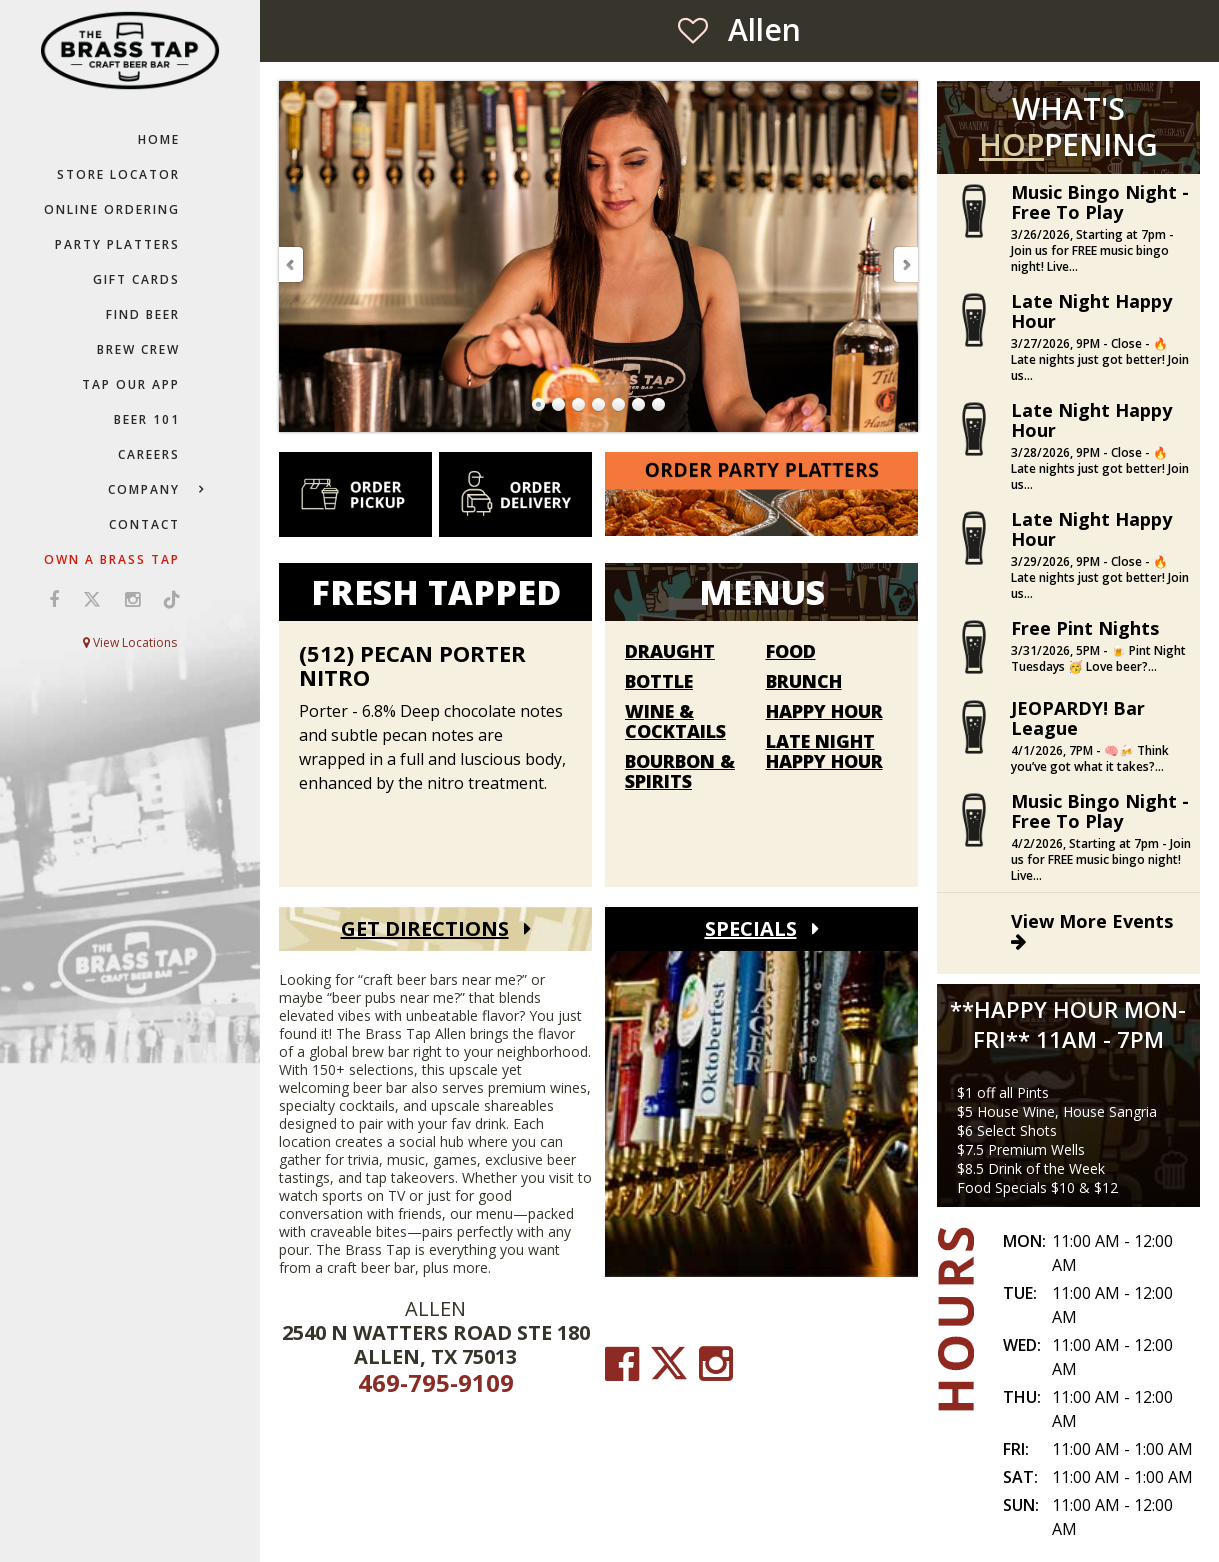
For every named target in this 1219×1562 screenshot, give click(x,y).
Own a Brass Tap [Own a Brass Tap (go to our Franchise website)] (112, 559)
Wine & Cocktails (675, 722)
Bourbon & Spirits (680, 772)
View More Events (1092, 930)
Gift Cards (136, 279)
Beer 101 (147, 419)
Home (159, 139)
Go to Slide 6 (639, 405)
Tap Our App (131, 384)
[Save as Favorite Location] (693, 30)
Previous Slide (292, 264)
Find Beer (143, 314)
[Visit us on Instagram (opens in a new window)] (132, 599)
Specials (751, 928)
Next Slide (905, 264)
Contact (144, 524)
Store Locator (118, 174)
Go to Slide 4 (599, 405)
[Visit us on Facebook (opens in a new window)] (54, 599)
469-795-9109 (436, 1382)
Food (791, 652)
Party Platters (117, 244)
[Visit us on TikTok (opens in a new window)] (167, 599)
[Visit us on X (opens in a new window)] (92, 599)
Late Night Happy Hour (824, 752)
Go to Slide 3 (579, 405)
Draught (670, 652)
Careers (149, 454)
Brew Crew (138, 349)
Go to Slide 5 (619, 405)
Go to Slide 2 (559, 405)
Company (144, 489)
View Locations (130, 642)
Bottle (659, 682)
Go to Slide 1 (539, 405)
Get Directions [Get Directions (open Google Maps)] (425, 928)
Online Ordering (112, 209)
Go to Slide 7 (659, 405)
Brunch (804, 682)
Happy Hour (824, 712)
